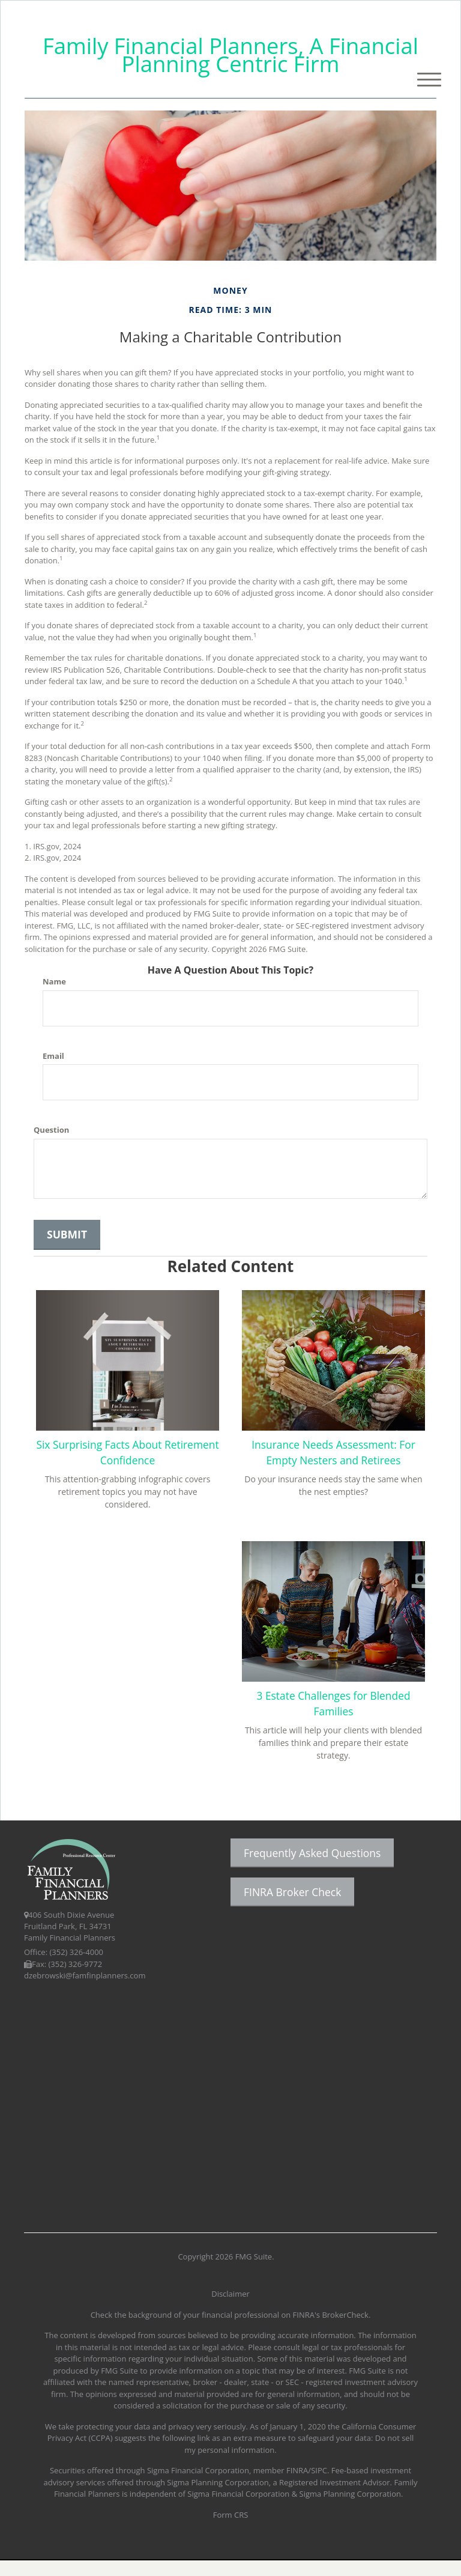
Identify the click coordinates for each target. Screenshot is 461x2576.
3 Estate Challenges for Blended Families (127, 1718)
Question (51, 1129)
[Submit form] (67, 1235)
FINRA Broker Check (292, 1907)
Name (54, 981)
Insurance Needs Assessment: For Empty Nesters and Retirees (333, 1459)
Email (53, 1055)
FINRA (297, 2486)
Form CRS (231, 2530)
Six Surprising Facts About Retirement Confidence (127, 1451)
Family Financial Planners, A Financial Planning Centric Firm (230, 55)
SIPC (319, 2486)
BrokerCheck (345, 2330)
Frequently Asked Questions (312, 1868)
